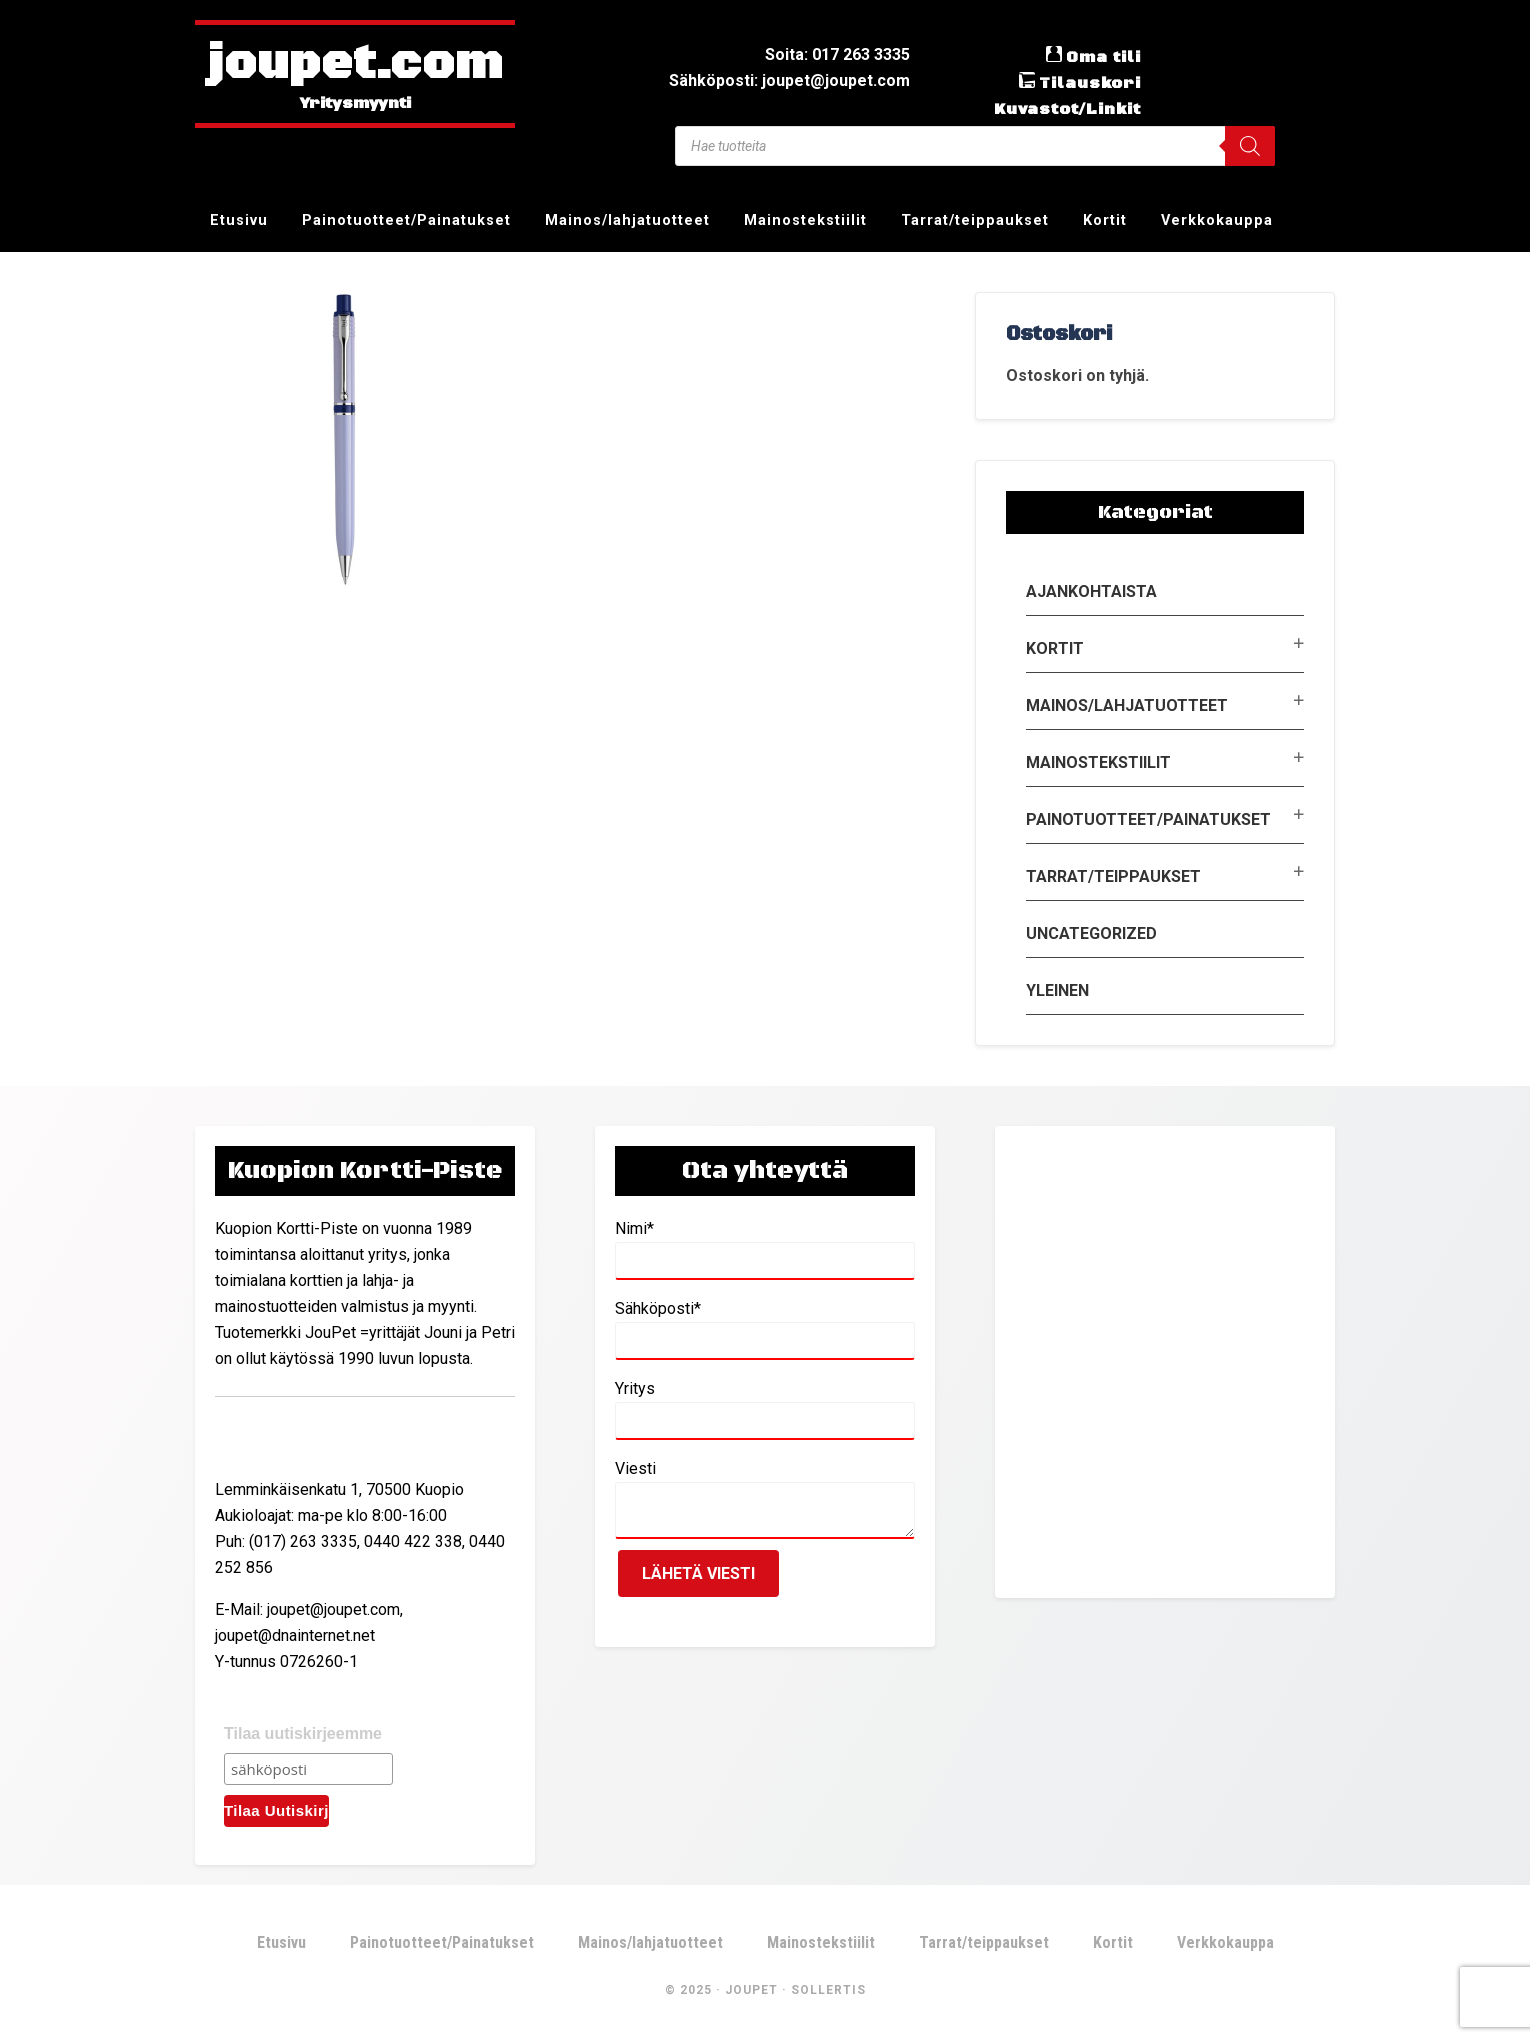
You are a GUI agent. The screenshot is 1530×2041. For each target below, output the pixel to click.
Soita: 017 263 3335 (837, 54)
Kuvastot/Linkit (1067, 109)
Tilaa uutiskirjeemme (303, 1733)
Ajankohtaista (1091, 591)
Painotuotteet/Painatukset (1148, 819)
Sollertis (828, 1990)
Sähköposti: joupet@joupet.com (789, 80)
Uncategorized (1091, 933)
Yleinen (1057, 990)
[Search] (1250, 146)
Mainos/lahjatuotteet (1127, 705)
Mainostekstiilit (1098, 762)
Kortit (1055, 648)
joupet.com (355, 65)
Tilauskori (1090, 83)
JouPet (751, 1990)
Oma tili (1103, 57)
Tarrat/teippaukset (1113, 876)
